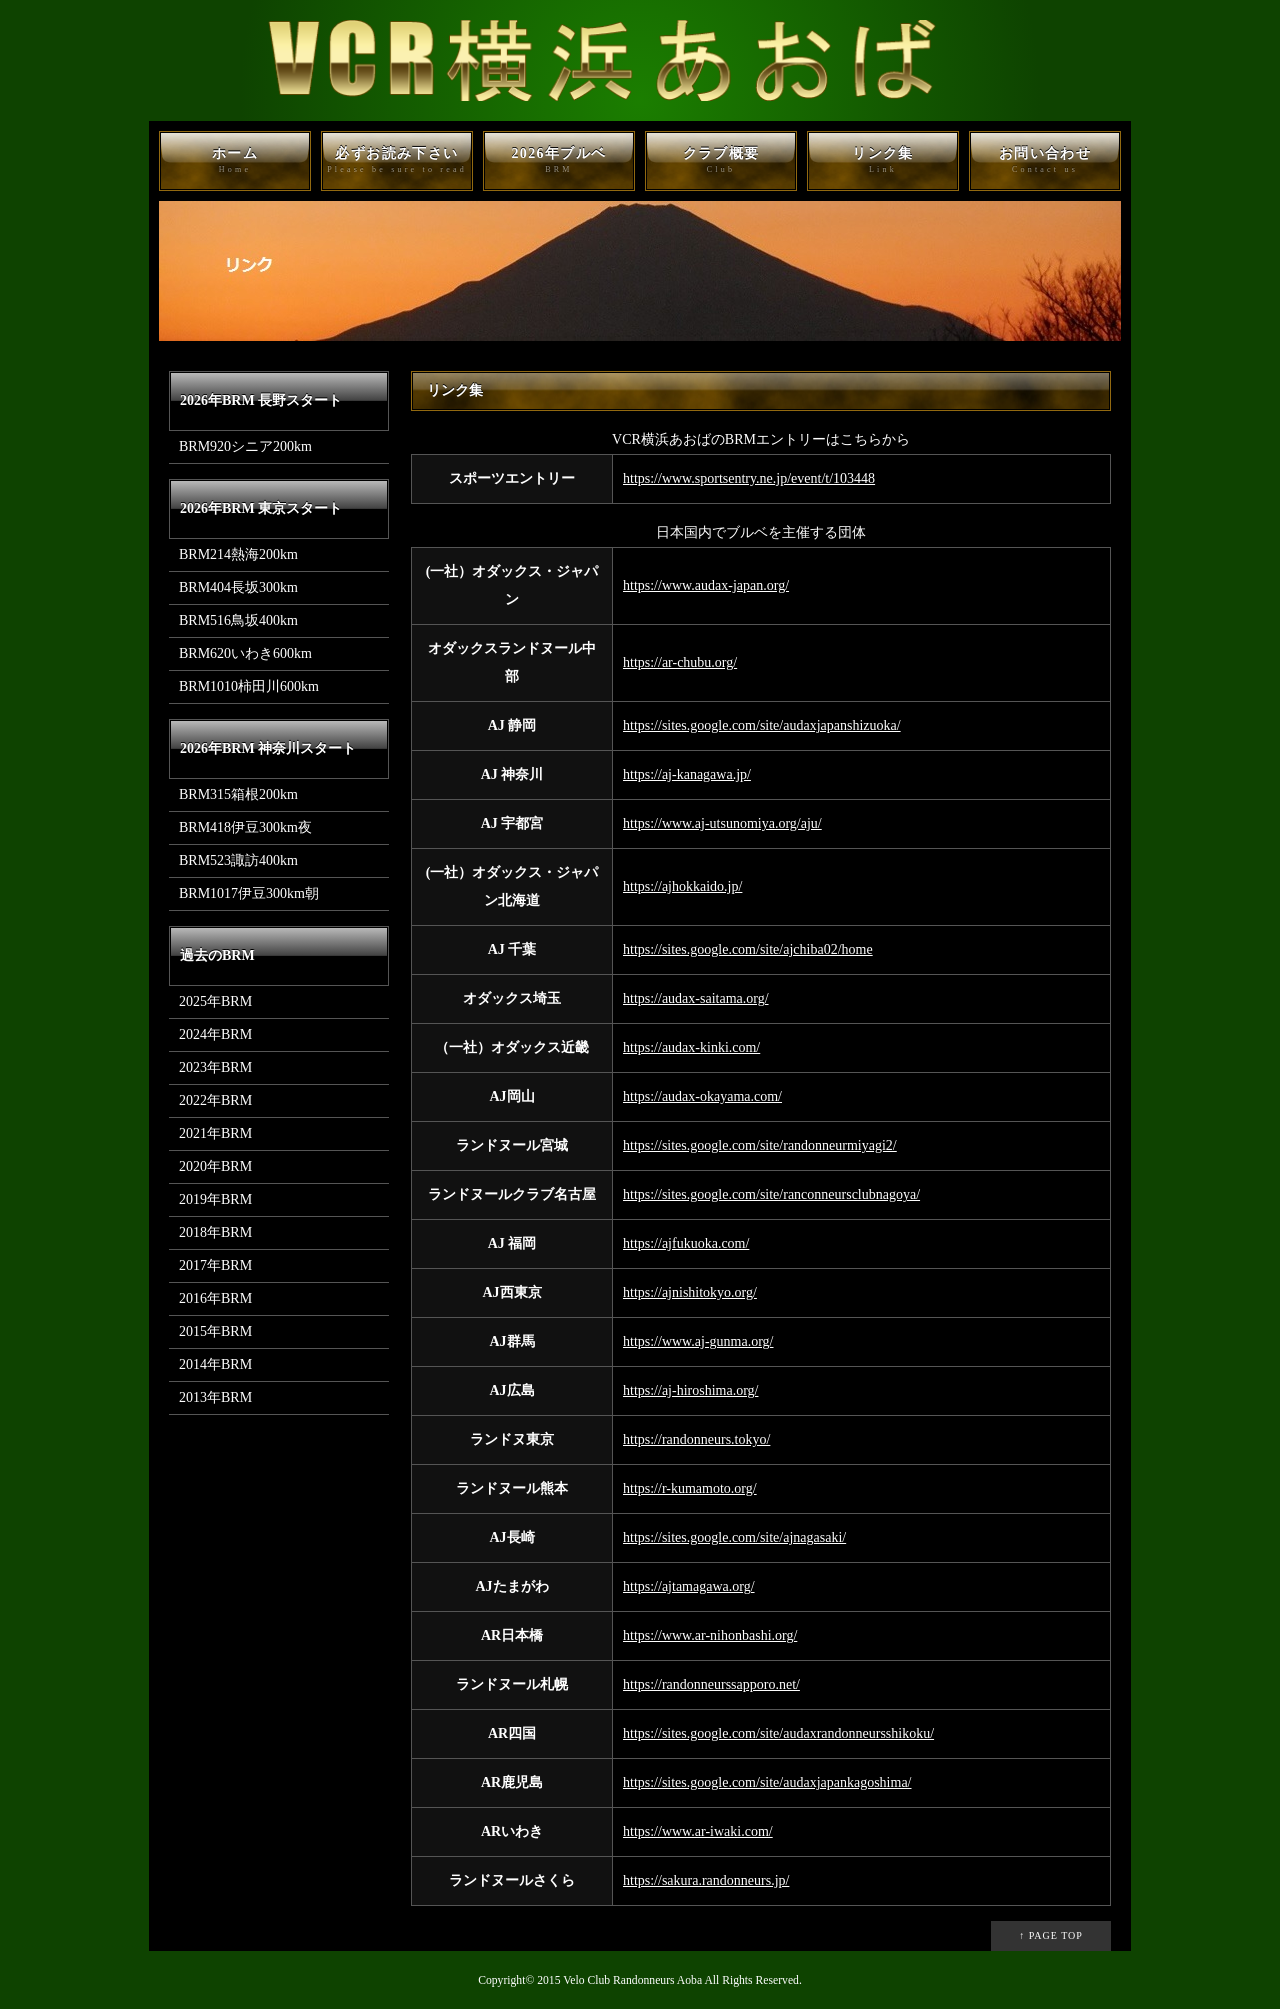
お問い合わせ (1045, 160)
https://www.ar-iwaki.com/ (698, 1831)
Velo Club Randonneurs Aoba (632, 1980)
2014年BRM (215, 1364)
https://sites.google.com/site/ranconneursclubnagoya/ (771, 1194)
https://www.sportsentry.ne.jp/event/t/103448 (749, 478)
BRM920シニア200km (245, 446)
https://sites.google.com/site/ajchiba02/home (748, 949)
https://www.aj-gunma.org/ (698, 1341)
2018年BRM (215, 1232)
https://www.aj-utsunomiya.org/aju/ (722, 823)
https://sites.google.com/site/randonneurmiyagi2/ (760, 1145)
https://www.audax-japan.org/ (706, 585)
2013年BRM (215, 1397)
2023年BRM (215, 1067)
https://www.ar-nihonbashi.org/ (710, 1635)
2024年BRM (215, 1034)
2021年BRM (215, 1133)
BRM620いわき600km (245, 653)
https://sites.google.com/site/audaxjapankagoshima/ (767, 1782)
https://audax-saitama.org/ (696, 998)
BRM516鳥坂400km (238, 620)
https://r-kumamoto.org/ (690, 1488)
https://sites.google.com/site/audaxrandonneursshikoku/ (778, 1733)
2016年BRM (215, 1298)
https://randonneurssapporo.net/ (711, 1684)
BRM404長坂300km (238, 587)
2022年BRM (215, 1100)
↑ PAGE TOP (1051, 1935)
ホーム (235, 160)
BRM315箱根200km (238, 794)
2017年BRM (215, 1265)
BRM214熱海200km (238, 554)
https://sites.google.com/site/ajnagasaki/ (734, 1537)
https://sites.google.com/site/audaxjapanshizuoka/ (762, 725)
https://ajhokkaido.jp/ (682, 886)
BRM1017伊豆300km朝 (249, 893)
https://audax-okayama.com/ (702, 1096)
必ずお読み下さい (397, 160)
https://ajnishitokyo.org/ (690, 1292)
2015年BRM (215, 1331)
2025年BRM (215, 1001)
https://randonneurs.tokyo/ (696, 1439)
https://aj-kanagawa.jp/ (687, 774)
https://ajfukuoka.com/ (686, 1243)
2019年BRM (215, 1199)
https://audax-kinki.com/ (691, 1047)
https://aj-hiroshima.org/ (690, 1390)
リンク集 (883, 160)
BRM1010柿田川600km (249, 686)
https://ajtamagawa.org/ (689, 1586)
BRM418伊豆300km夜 (245, 827)
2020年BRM (215, 1166)
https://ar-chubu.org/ (680, 662)
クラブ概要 (721, 160)
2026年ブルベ (559, 160)
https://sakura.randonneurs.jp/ (706, 1880)
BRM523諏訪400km (238, 860)
